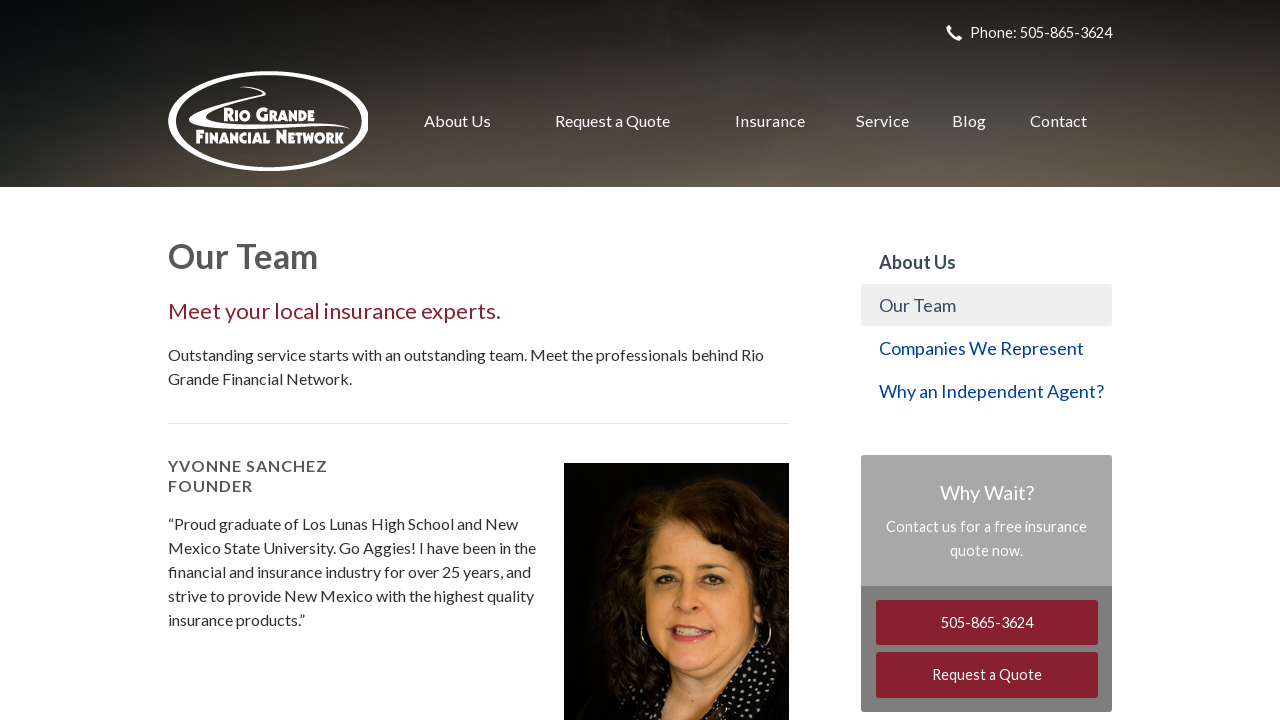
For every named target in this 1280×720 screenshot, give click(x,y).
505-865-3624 (987, 622)
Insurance (770, 120)
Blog (969, 120)
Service (882, 120)
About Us (457, 120)
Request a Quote (612, 120)
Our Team (917, 305)
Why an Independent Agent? (991, 391)
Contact (1058, 120)
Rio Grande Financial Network (268, 121)
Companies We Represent (981, 348)
